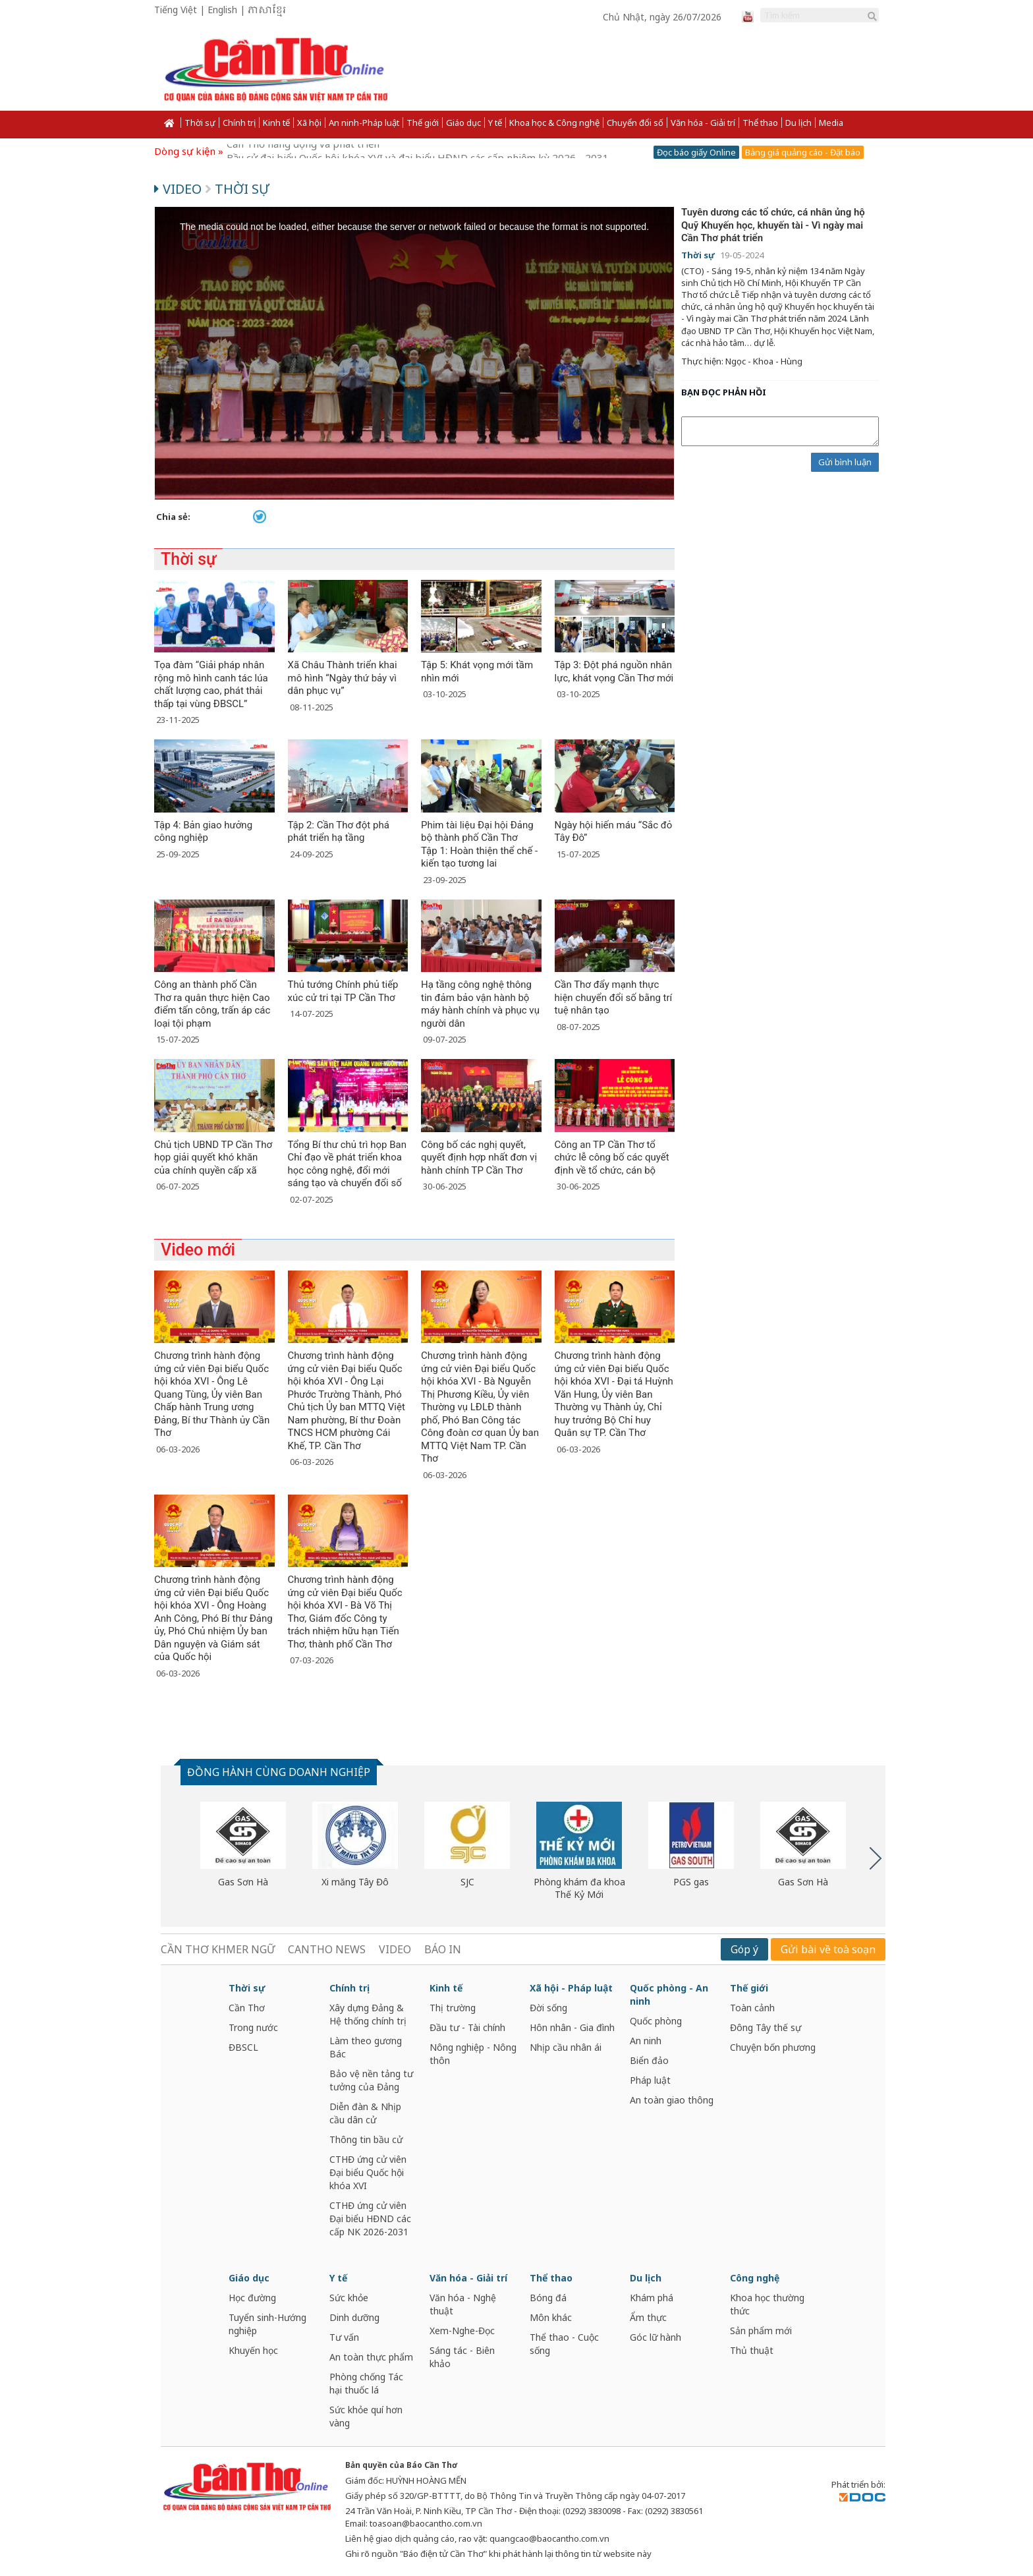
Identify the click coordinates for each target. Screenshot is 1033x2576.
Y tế (495, 122)
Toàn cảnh (752, 2007)
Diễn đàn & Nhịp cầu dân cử (365, 2113)
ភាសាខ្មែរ (267, 10)
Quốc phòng (656, 2021)
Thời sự (199, 122)
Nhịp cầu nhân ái (565, 2047)
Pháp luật (650, 2080)
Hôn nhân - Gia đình (572, 2027)
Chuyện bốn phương (773, 2047)
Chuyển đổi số (635, 122)
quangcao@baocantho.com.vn (549, 2538)
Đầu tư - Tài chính (467, 2027)
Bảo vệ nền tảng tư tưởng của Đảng (371, 2080)
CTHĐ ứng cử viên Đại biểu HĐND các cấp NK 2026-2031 (370, 2218)
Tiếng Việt (175, 9)
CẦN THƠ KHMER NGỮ (218, 1949)
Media (831, 122)
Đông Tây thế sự (765, 2027)
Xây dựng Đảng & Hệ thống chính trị (367, 2014)
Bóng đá (548, 2297)
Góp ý (744, 1949)
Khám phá (651, 2297)
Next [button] (875, 1858)
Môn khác (551, 2317)
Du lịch (798, 122)
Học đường (252, 2297)
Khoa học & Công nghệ (554, 122)
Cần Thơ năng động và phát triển (303, 150)
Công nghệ (754, 2278)
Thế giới (422, 122)
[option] (243, 1845)
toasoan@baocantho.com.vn (426, 2523)
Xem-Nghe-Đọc (462, 2330)
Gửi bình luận (845, 462)
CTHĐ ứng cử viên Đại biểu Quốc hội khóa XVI (367, 2172)
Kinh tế (276, 122)
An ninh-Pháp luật (364, 122)
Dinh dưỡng (354, 2317)
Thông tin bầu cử (366, 2139)
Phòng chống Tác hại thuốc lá (366, 2383)
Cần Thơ (247, 2007)
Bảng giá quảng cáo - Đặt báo (802, 152)
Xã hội (309, 122)
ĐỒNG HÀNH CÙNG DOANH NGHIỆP (278, 1772)
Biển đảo (649, 2060)
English (222, 9)
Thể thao (760, 122)
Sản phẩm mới (761, 2330)
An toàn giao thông (671, 2100)
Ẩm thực (648, 2317)
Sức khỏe (348, 2297)
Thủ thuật (751, 2350)
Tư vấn (344, 2337)
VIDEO (395, 1949)
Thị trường (453, 2007)
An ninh (645, 2040)
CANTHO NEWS (327, 1949)
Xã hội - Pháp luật (571, 1988)
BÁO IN (442, 1949)
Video (179, 189)
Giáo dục (463, 122)
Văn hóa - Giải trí (703, 122)
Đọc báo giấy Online (696, 152)
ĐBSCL (243, 2047)
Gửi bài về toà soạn (828, 1949)
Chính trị (239, 122)
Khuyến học (253, 2350)
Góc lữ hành (655, 2337)
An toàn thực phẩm (371, 2357)
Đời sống (548, 2007)
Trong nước (253, 2027)
